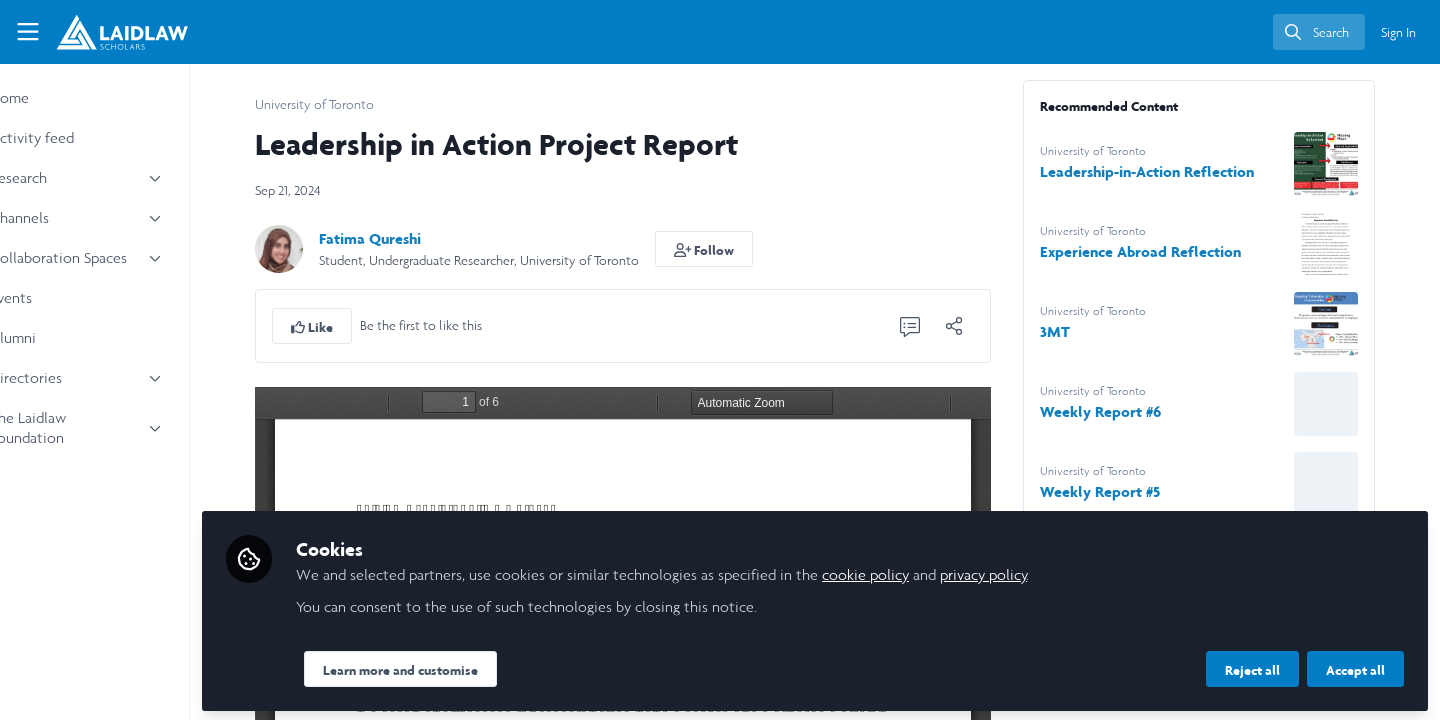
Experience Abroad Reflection (1173, 251)
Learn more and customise (466, 667)
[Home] (122, 32)
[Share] (987, 326)
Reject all (1252, 667)
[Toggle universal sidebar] (28, 32)
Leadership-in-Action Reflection (1180, 171)
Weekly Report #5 (1133, 491)
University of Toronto (347, 104)
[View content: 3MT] (1359, 324)
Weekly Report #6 (1133, 411)
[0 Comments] (943, 326)
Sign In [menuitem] (1398, 32)
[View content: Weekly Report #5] (1359, 484)
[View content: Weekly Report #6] (1359, 404)
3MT (1088, 331)
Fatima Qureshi (403, 238)
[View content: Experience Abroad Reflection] (1359, 244)
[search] (1319, 32)
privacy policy (1049, 571)
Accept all (1355, 667)
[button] (737, 249)
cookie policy (931, 571)
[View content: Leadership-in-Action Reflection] (1359, 164)
